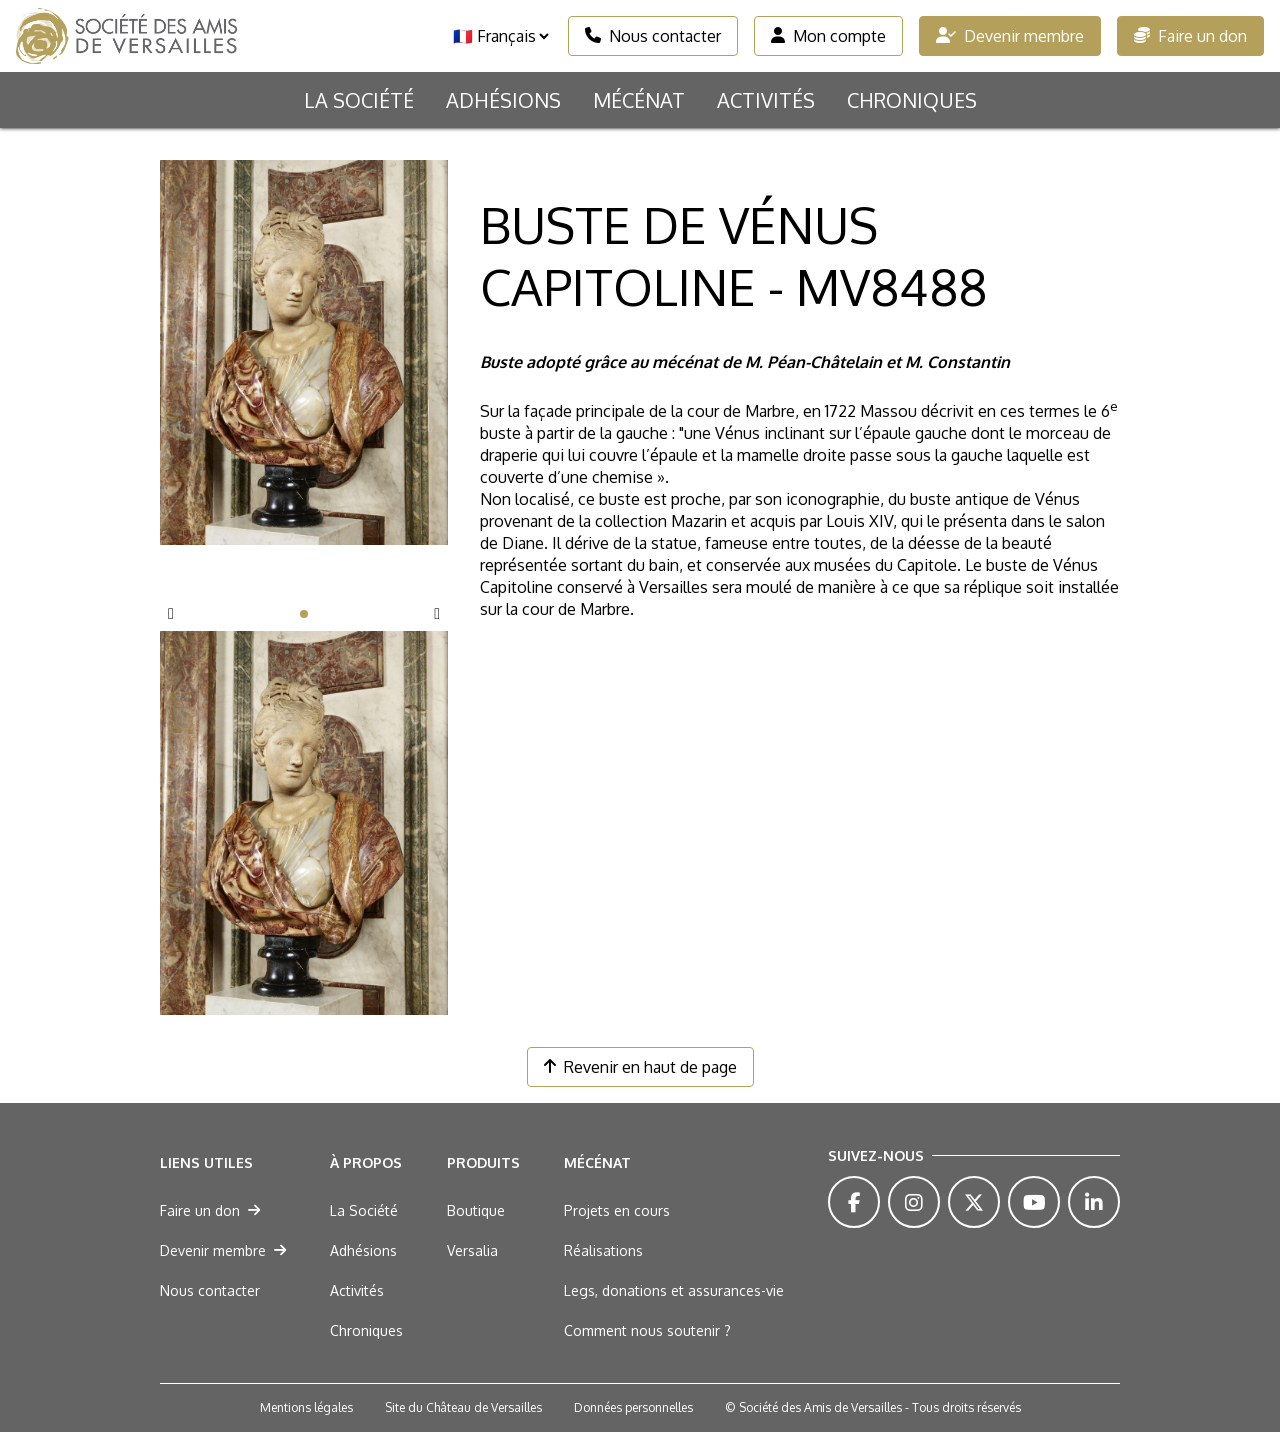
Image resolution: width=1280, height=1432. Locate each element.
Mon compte (828, 36)
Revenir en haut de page (640, 1067)
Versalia (472, 1250)
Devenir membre (1010, 36)
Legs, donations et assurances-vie (674, 1290)
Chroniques (912, 100)
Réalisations (603, 1250)
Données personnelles (633, 1407)
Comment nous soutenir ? (647, 1330)
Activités (766, 100)
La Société (359, 100)
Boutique (476, 1210)
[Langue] (500, 36)
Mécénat (639, 100)
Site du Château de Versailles (463, 1407)
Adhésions (503, 100)
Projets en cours (617, 1210)
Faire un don (1190, 36)
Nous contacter (653, 36)
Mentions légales (306, 1407)
